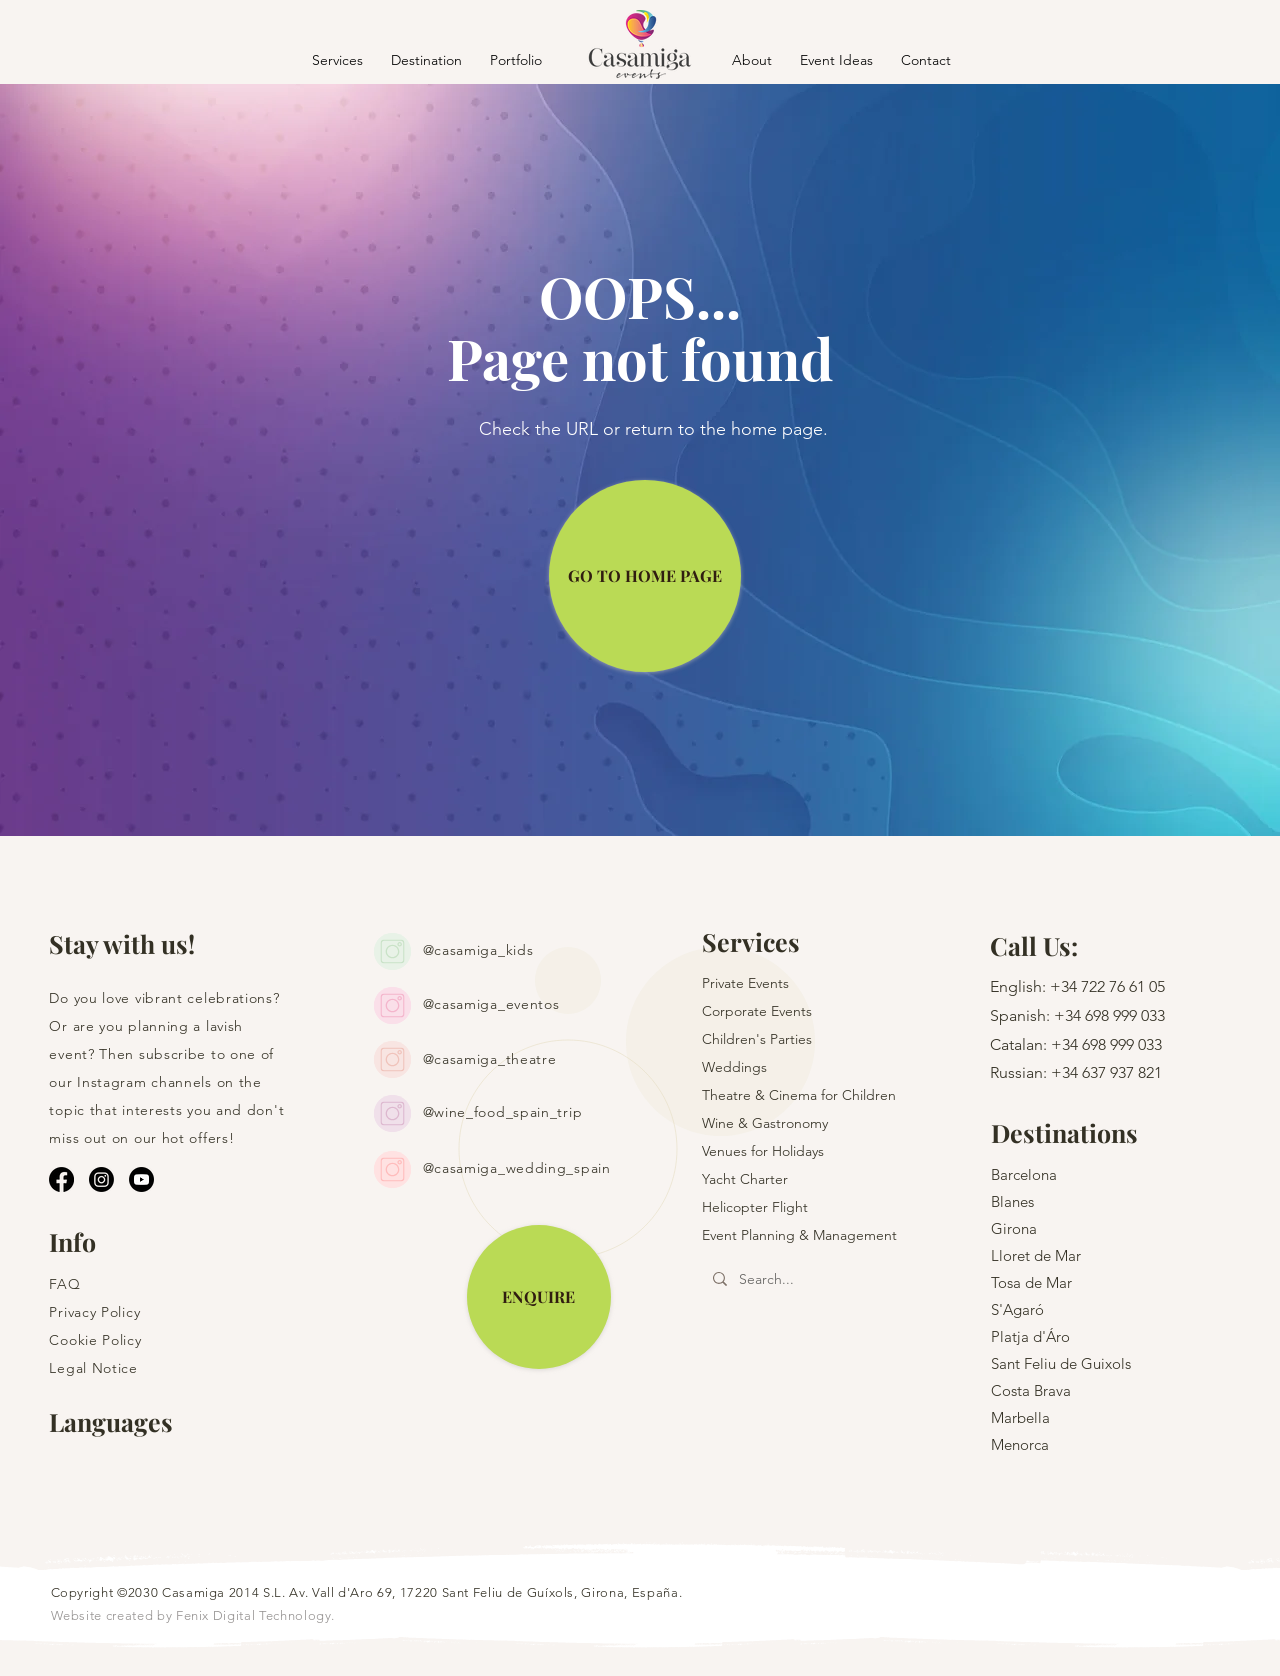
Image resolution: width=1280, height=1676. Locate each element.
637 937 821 (1122, 1072)
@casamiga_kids (478, 950)
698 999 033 (1125, 1015)
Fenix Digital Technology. (255, 1615)
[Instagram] (101, 1179)
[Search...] (818, 1279)
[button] (426, 59)
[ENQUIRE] (539, 1297)
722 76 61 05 (1123, 986)
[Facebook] (61, 1179)
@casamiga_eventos (491, 1004)
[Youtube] (141, 1179)
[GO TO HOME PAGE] (645, 576)
